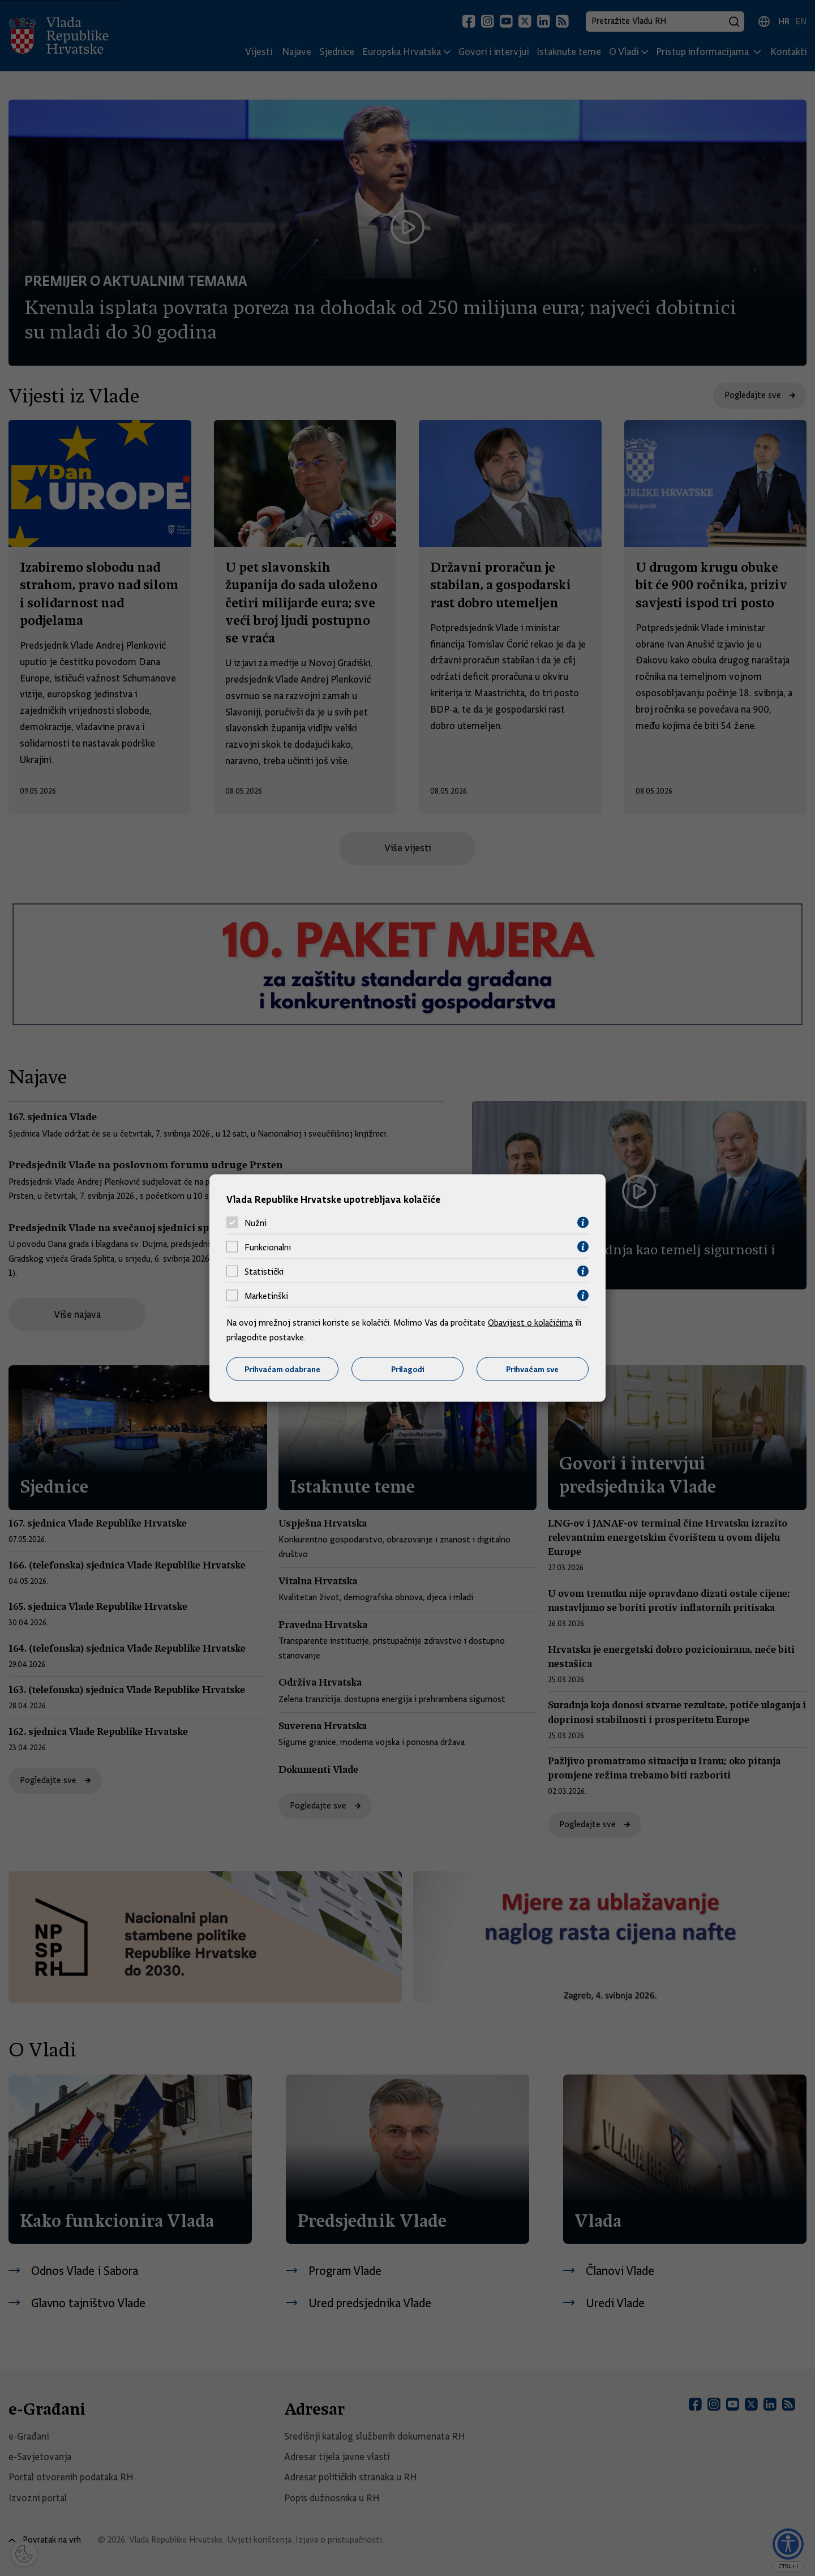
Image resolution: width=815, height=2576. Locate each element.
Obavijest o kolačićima (530, 1323)
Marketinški (266, 1296)
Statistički (264, 1271)
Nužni (255, 1223)
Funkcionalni (267, 1247)
